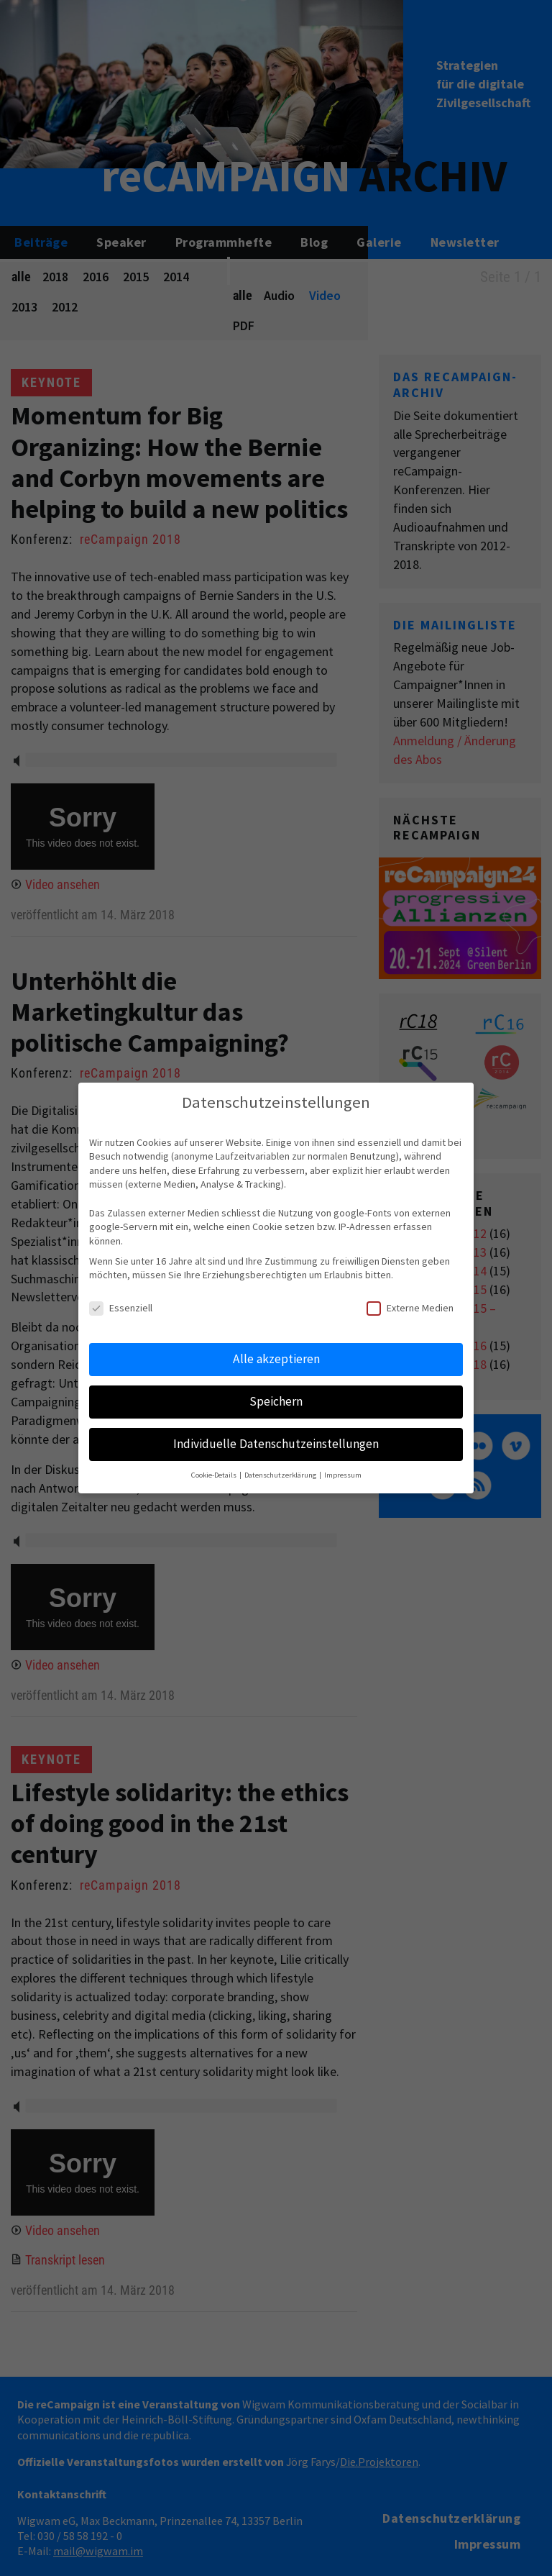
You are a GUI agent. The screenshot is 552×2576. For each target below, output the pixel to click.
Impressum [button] (343, 1475)
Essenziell (120, 1308)
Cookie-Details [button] (214, 1475)
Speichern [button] (276, 1401)
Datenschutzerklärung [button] (281, 1475)
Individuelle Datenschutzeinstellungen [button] (276, 1444)
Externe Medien (410, 1308)
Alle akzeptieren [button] (276, 1359)
